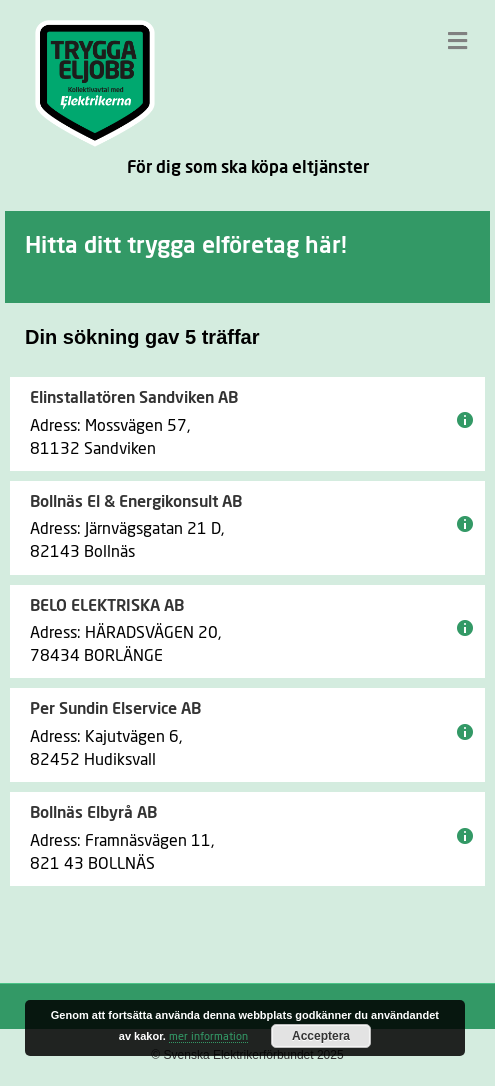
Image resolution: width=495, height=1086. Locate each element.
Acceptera (321, 1036)
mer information (208, 1036)
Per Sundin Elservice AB (115, 709)
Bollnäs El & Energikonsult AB (136, 502)
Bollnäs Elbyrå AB (93, 813)
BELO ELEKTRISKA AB (107, 606)
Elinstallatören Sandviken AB (134, 398)
